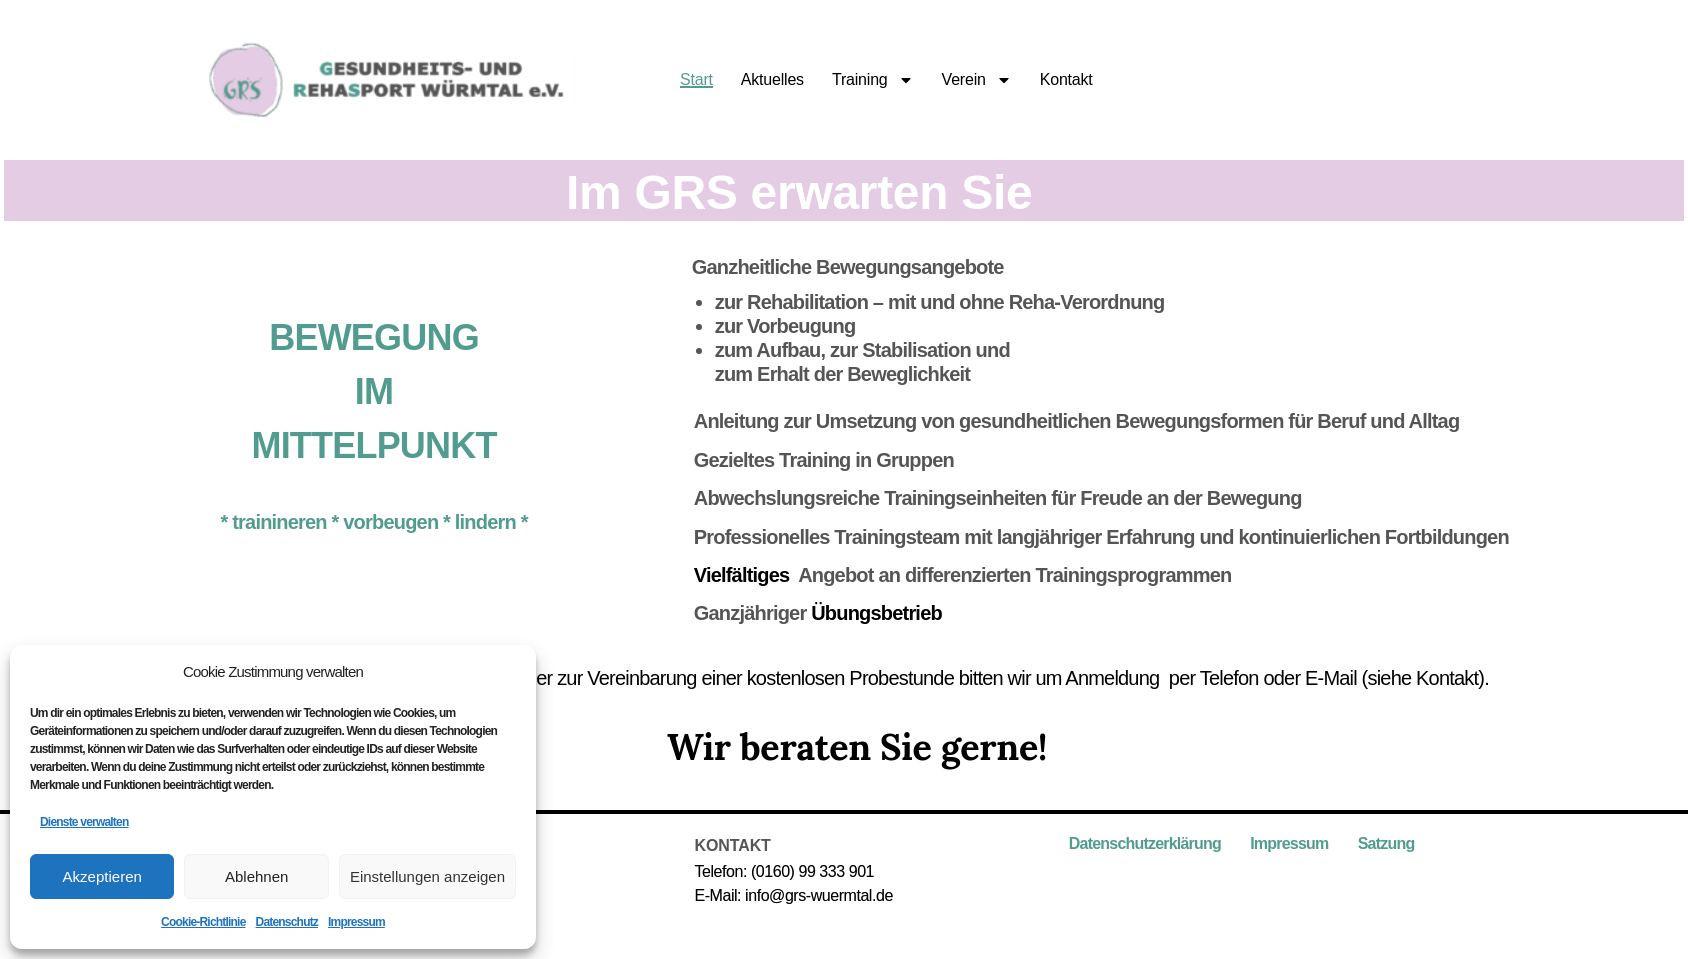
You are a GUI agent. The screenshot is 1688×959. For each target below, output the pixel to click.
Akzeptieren (102, 876)
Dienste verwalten (84, 822)
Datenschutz (287, 922)
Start (696, 80)
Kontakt (1066, 80)
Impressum (356, 922)
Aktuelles (772, 80)
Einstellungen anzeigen (427, 876)
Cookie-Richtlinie (203, 922)
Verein (977, 80)
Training (873, 80)
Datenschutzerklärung (1145, 843)
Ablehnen (256, 876)
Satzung (1386, 843)
